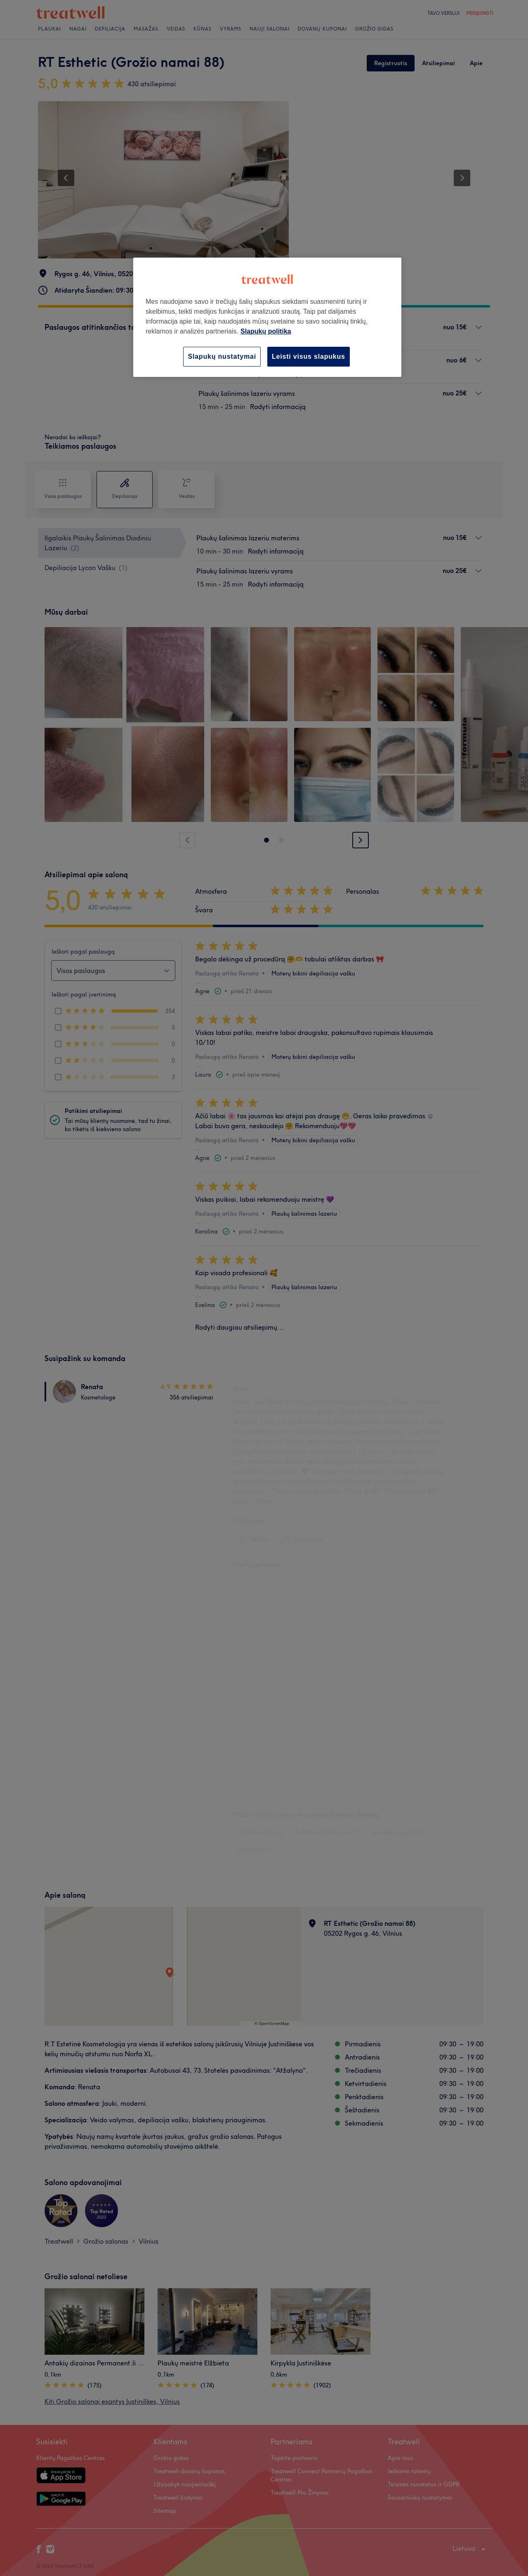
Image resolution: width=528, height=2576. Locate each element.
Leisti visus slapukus (308, 356)
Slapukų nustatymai (222, 356)
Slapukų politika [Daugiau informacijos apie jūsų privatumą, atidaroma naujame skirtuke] (265, 331)
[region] (267, 317)
